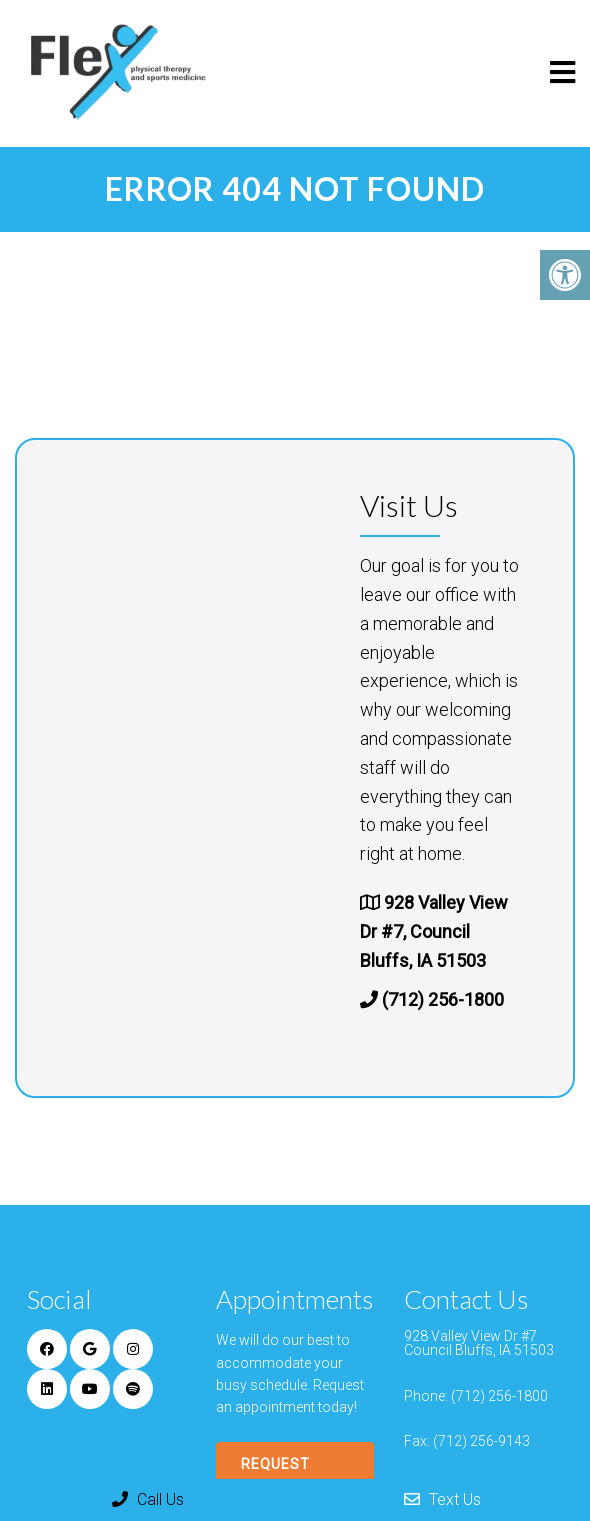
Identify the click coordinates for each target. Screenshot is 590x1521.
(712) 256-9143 (481, 1441)
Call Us (148, 1499)
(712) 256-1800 (443, 999)
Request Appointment (295, 1475)
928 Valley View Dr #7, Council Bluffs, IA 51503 (434, 931)
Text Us (442, 1499)
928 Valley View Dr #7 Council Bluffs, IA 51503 (479, 1343)
